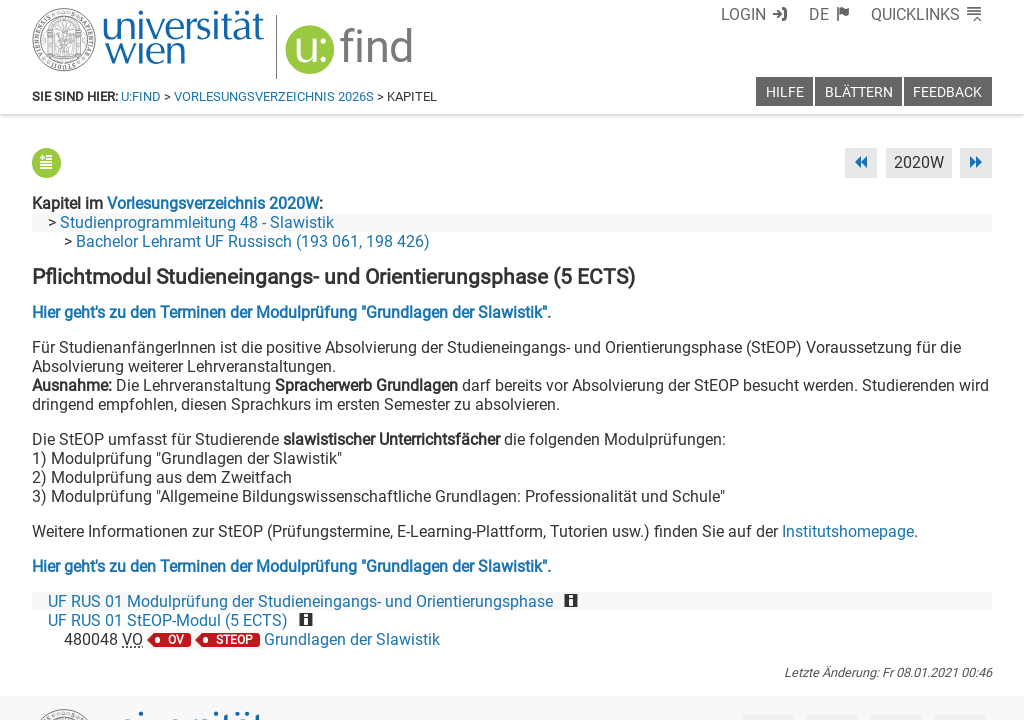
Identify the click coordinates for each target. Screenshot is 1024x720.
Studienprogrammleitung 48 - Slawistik (197, 222)
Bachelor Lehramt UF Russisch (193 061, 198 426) (253, 241)
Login (743, 14)
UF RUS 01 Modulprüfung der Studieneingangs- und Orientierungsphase (300, 601)
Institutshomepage (848, 531)
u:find (141, 96)
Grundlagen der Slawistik (352, 639)
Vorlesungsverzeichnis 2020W (213, 203)
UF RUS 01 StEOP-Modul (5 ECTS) (168, 620)
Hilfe (785, 92)
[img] (351, 56)
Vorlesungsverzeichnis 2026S (274, 96)
